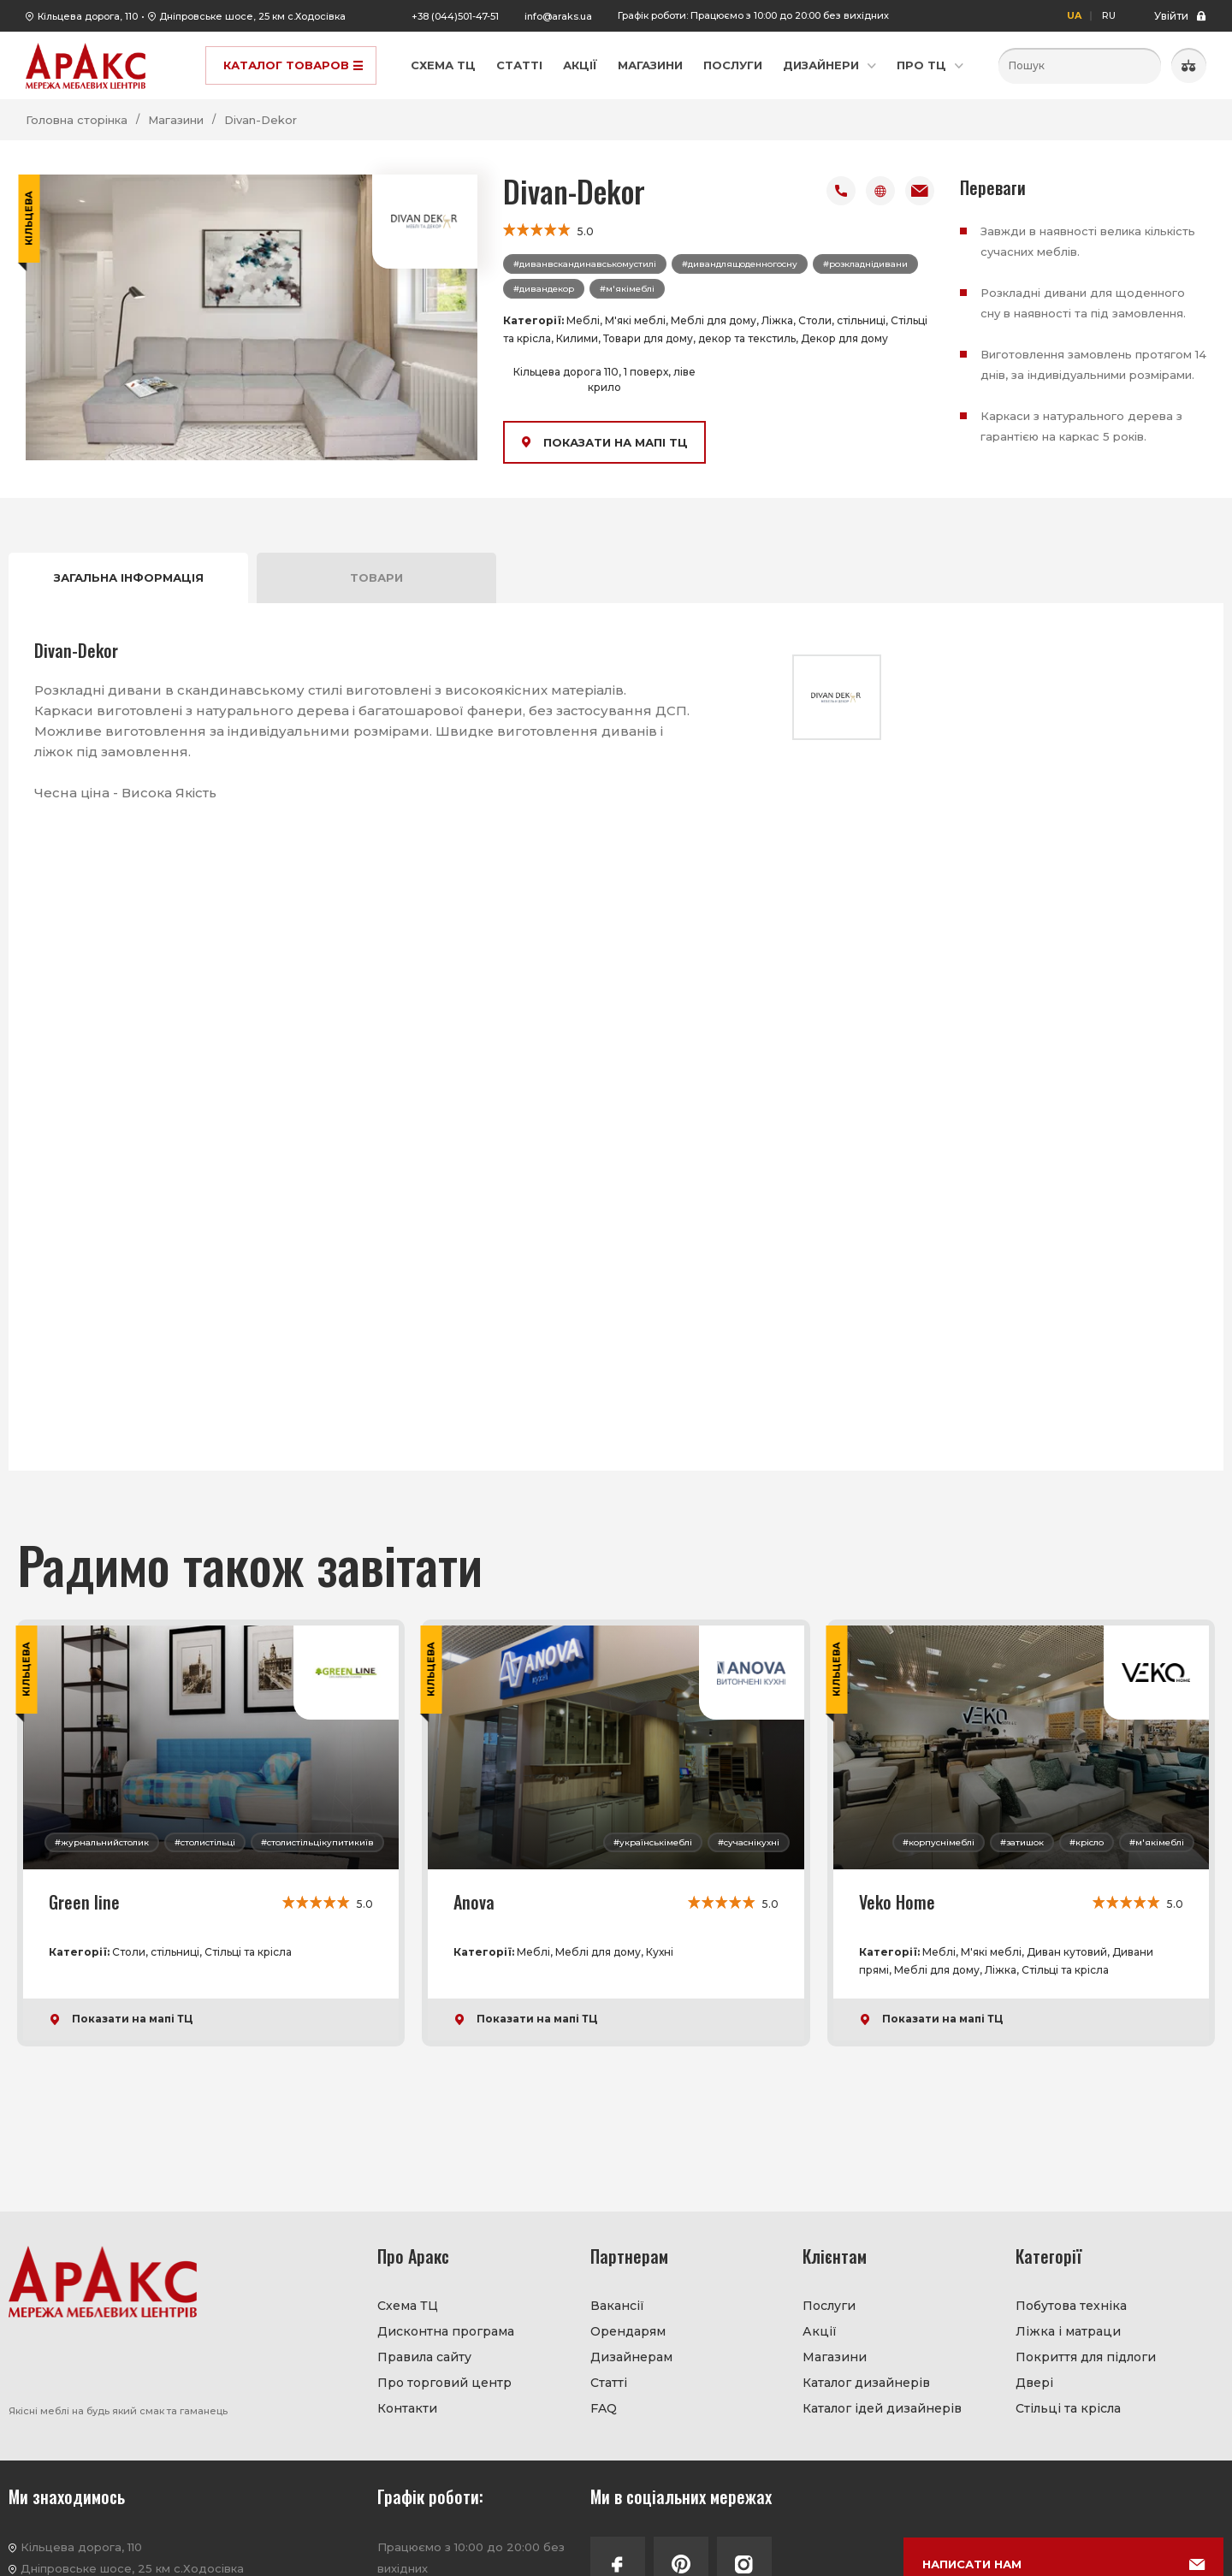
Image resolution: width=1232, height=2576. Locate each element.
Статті (519, 65)
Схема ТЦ (443, 65)
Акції (580, 65)
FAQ (603, 2408)
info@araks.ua (558, 16)
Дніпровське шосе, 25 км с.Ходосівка (252, 16)
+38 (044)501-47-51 (455, 16)
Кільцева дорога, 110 (88, 16)
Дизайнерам (631, 2357)
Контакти (407, 2408)
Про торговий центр (444, 2382)
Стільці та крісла (1068, 2408)
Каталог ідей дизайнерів (882, 2408)
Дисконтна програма (445, 2331)
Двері (1034, 2382)
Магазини (650, 65)
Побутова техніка (1071, 2305)
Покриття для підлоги (1086, 2357)
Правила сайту (424, 2357)
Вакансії (617, 2305)
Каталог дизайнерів (866, 2382)
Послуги (732, 65)
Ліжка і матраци (1068, 2331)
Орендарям (628, 2331)
